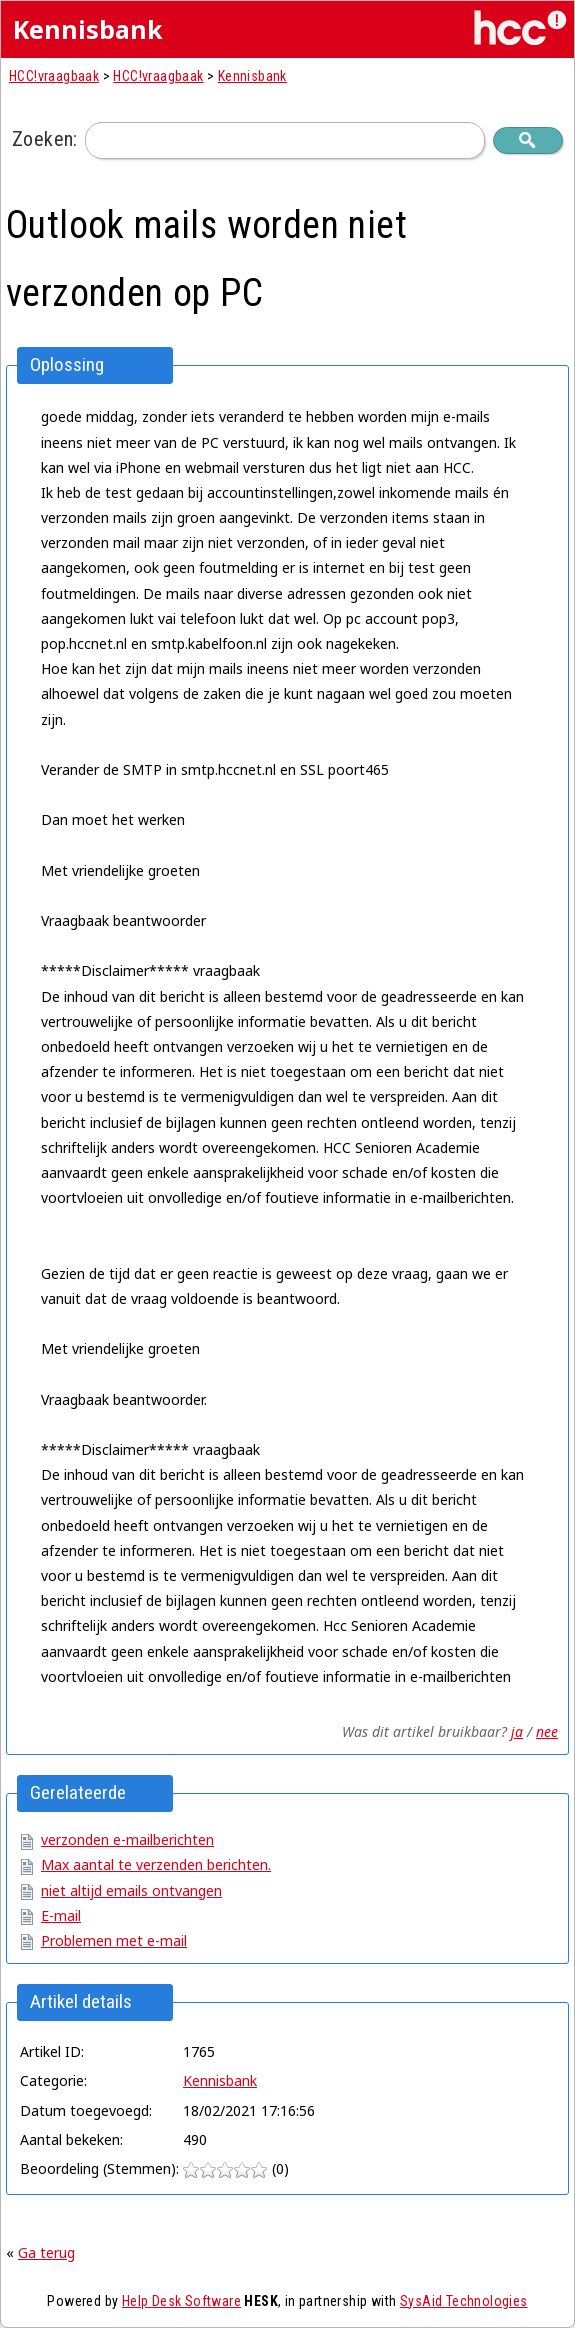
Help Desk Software (181, 2301)
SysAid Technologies (464, 2301)
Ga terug (46, 2252)
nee (547, 1731)
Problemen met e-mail (114, 1940)
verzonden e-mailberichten (127, 1839)
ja (517, 1731)
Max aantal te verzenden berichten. (156, 1864)
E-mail (61, 1915)
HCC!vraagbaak (54, 76)
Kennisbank (252, 76)
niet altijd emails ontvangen (131, 1890)
